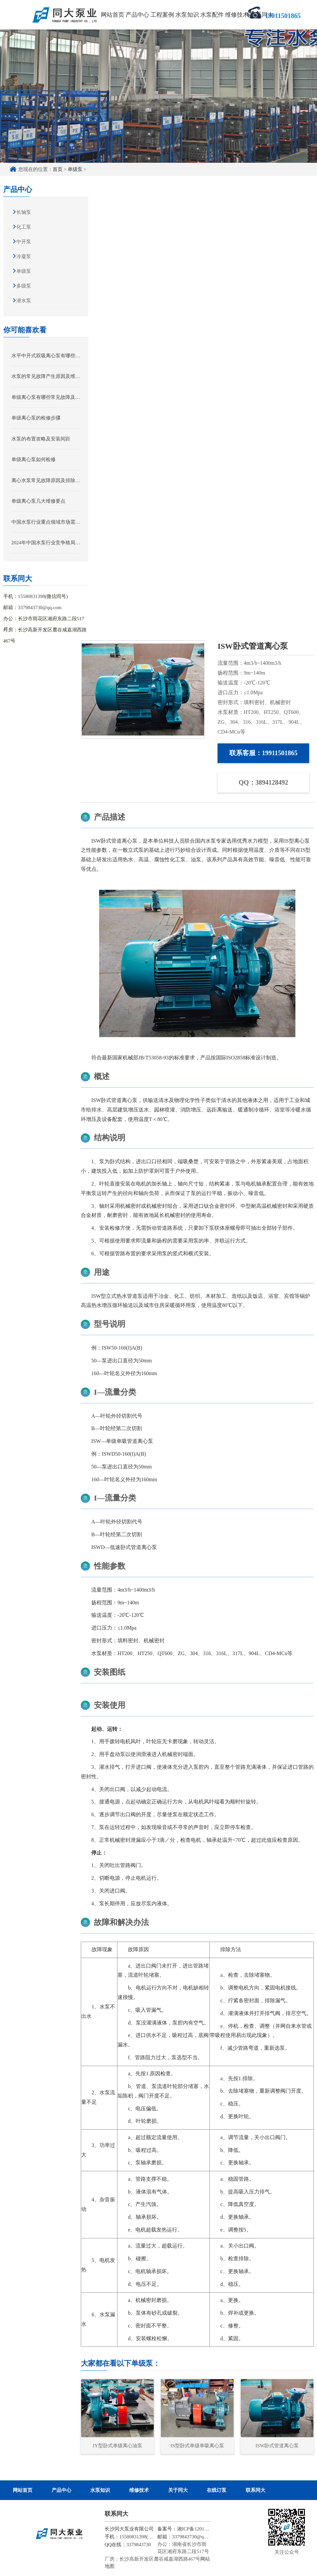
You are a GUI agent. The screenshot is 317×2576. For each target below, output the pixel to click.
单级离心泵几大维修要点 (38, 501)
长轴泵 (23, 212)
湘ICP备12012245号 (198, 2528)
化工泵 (23, 227)
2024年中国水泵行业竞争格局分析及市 (45, 542)
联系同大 (261, 14)
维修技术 (237, 14)
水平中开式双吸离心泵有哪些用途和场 (45, 355)
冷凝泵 (23, 256)
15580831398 (31, 596)
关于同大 (178, 2490)
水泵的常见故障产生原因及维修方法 (45, 376)
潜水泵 (23, 300)
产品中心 (137, 14)
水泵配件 (212, 14)
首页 (57, 169)
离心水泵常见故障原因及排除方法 (45, 480)
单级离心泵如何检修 (33, 459)
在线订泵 (216, 2490)
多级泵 (23, 286)
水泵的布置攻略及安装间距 (40, 438)
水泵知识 (187, 14)
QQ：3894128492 (263, 782)
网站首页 (112, 14)
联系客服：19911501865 (263, 752)
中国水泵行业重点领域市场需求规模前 (45, 522)
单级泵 (75, 169)
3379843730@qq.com (40, 607)
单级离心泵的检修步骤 (36, 417)
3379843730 (138, 2544)
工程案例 (162, 14)
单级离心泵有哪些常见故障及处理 (45, 397)
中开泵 (23, 241)
